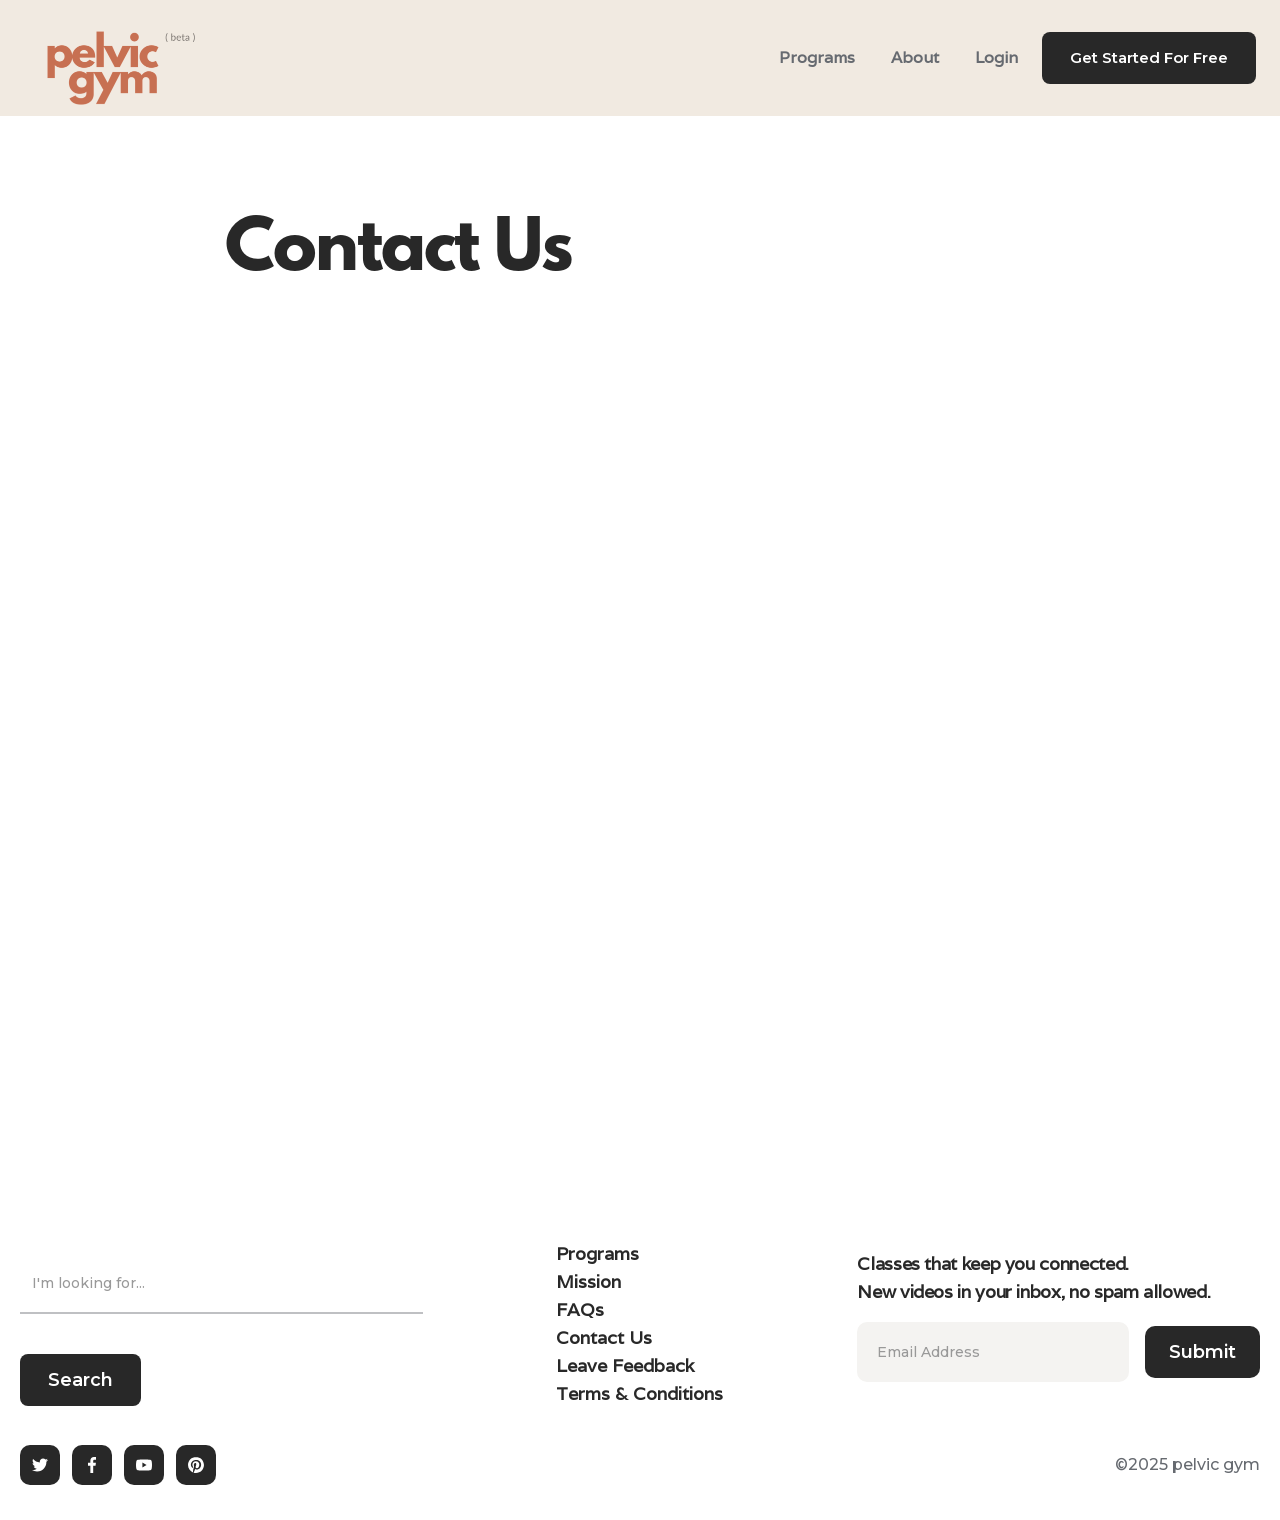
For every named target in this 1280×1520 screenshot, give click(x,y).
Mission (588, 1281)
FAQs (580, 1309)
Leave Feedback (625, 1365)
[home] (96, 58)
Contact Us (604, 1337)
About (915, 57)
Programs (817, 57)
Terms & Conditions (639, 1393)
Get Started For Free (1149, 57)
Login (996, 57)
